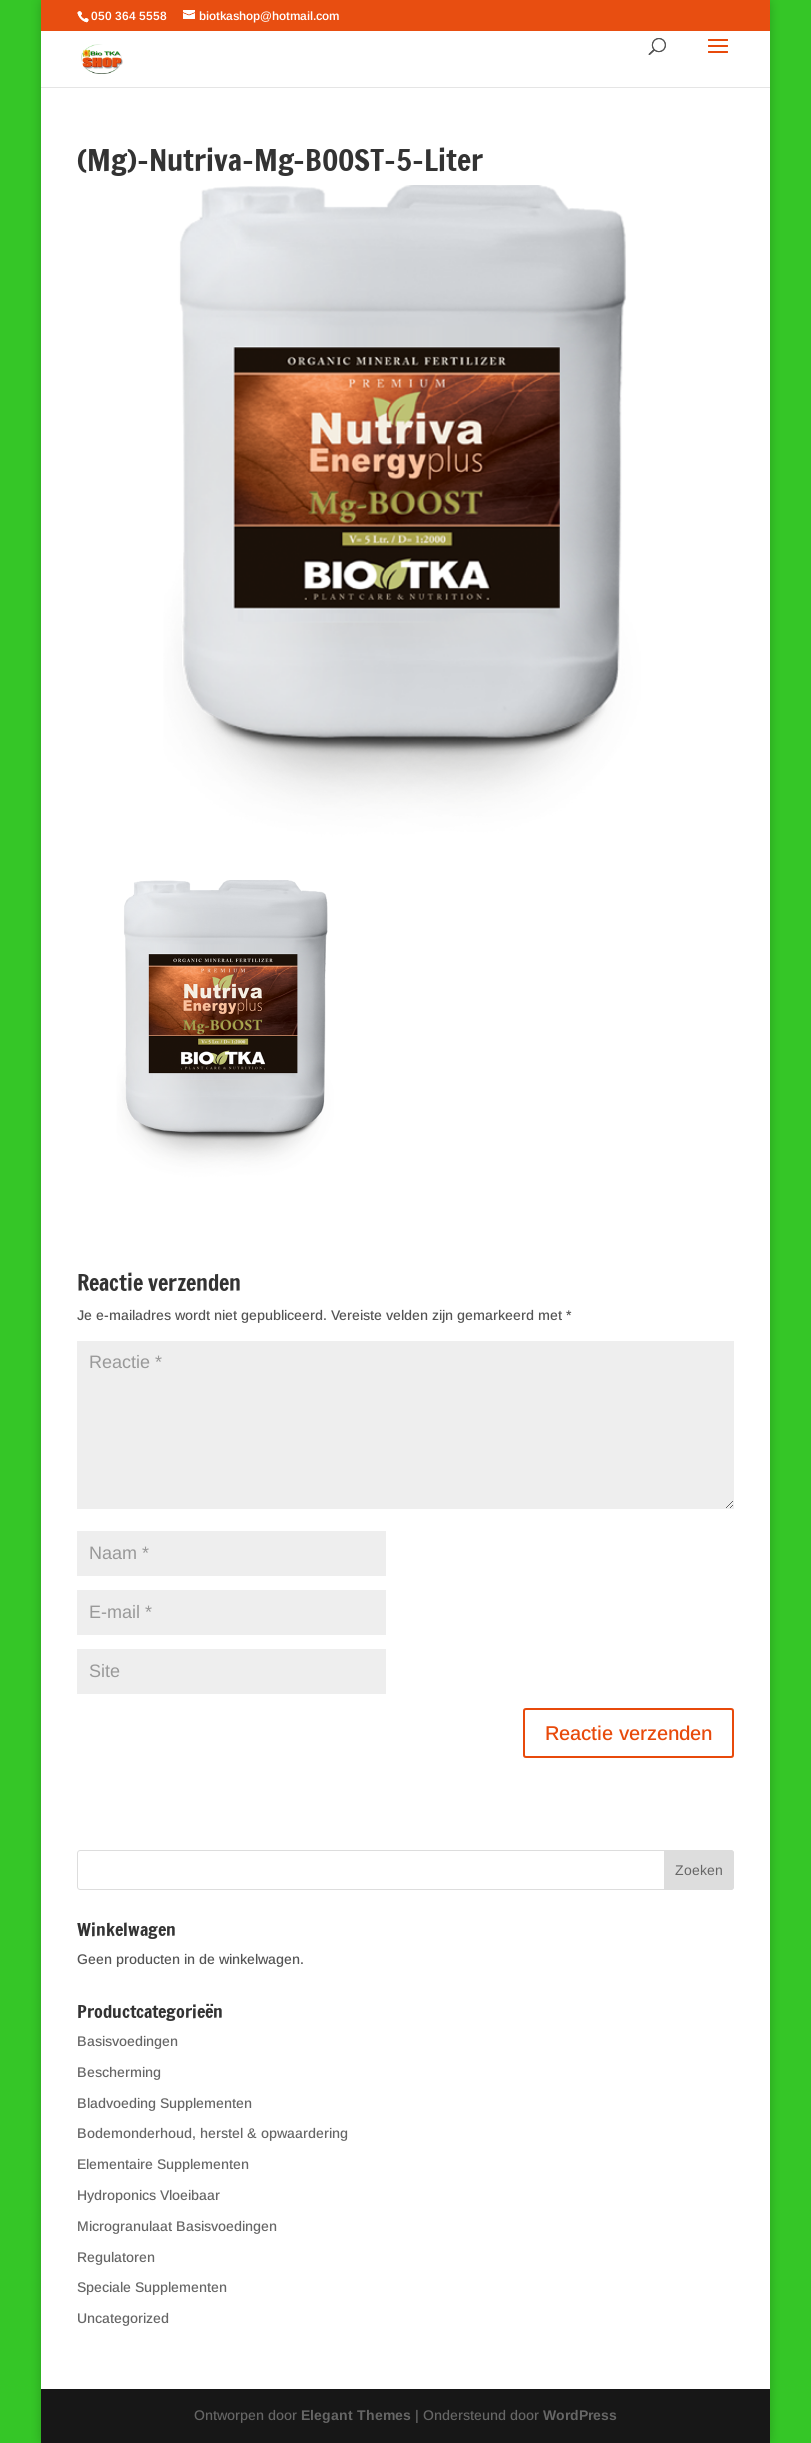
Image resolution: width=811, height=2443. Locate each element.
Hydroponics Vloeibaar (148, 2195)
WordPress (580, 2415)
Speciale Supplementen (152, 2287)
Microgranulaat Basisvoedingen (177, 2226)
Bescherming (119, 2072)
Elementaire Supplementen (163, 2164)
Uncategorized (123, 2318)
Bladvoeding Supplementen (164, 2103)
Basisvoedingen (127, 2041)
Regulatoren (116, 2257)
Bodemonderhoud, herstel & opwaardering (212, 2133)
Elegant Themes (356, 2415)
